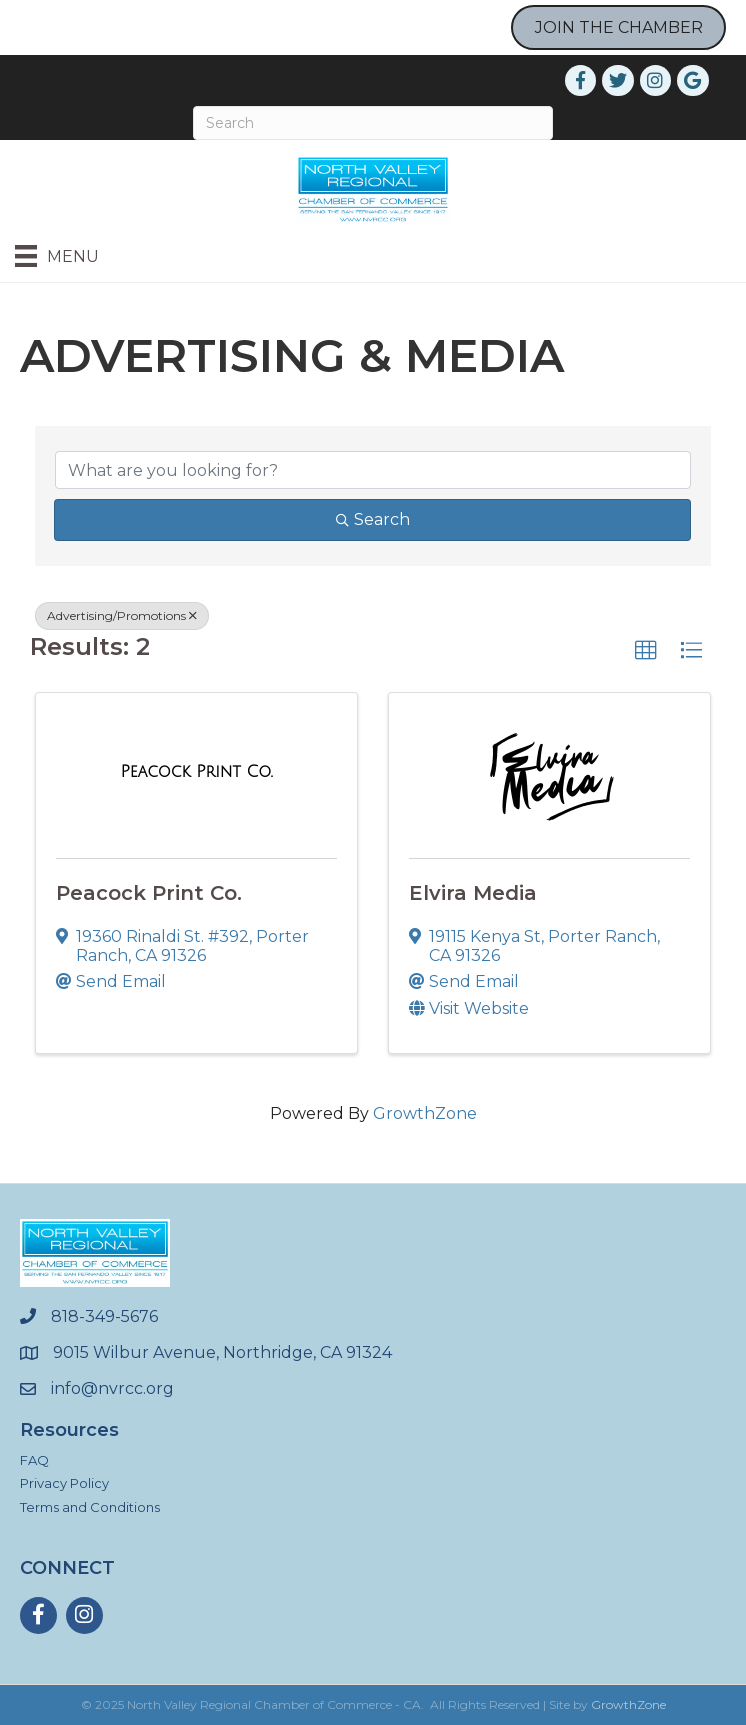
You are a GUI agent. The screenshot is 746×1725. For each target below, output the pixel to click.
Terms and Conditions (90, 1507)
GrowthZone (425, 1113)
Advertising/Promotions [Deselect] (122, 615)
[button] (646, 651)
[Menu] (57, 256)
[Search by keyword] (373, 470)
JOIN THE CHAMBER (619, 27)
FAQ (34, 1460)
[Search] (373, 123)
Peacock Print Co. (149, 893)
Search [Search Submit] (373, 519)
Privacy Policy (64, 1483)
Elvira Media (473, 893)
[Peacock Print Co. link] (197, 772)
